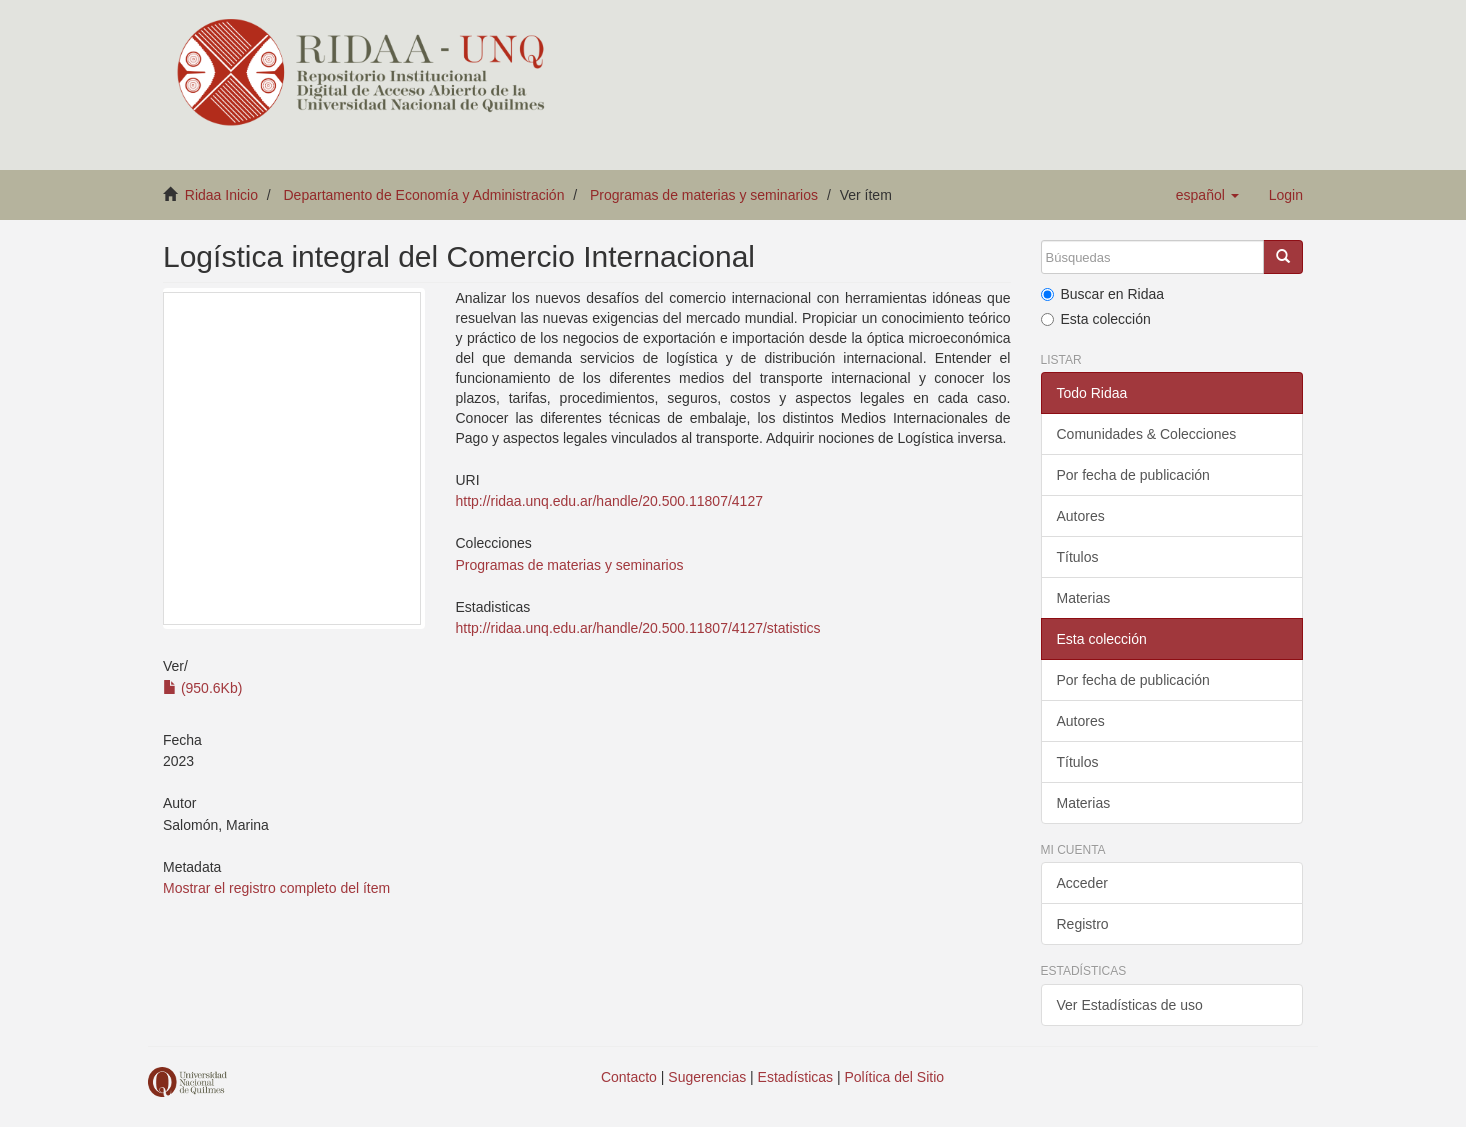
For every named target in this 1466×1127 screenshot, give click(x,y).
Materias (1084, 598)
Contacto (629, 1077)
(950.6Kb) (202, 688)
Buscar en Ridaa (1103, 294)
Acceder (1082, 883)
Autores (1081, 516)
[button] (1207, 195)
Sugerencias (707, 1077)
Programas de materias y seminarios (704, 195)
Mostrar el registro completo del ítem (276, 888)
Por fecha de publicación (1133, 475)
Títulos (1078, 557)
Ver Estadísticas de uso (1130, 1005)
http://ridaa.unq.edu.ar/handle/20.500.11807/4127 (608, 501)
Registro (1083, 924)
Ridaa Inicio (221, 195)
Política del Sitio (895, 1077)
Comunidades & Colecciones (1147, 434)
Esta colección (1096, 319)
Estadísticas (795, 1077)
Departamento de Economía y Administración (424, 195)
